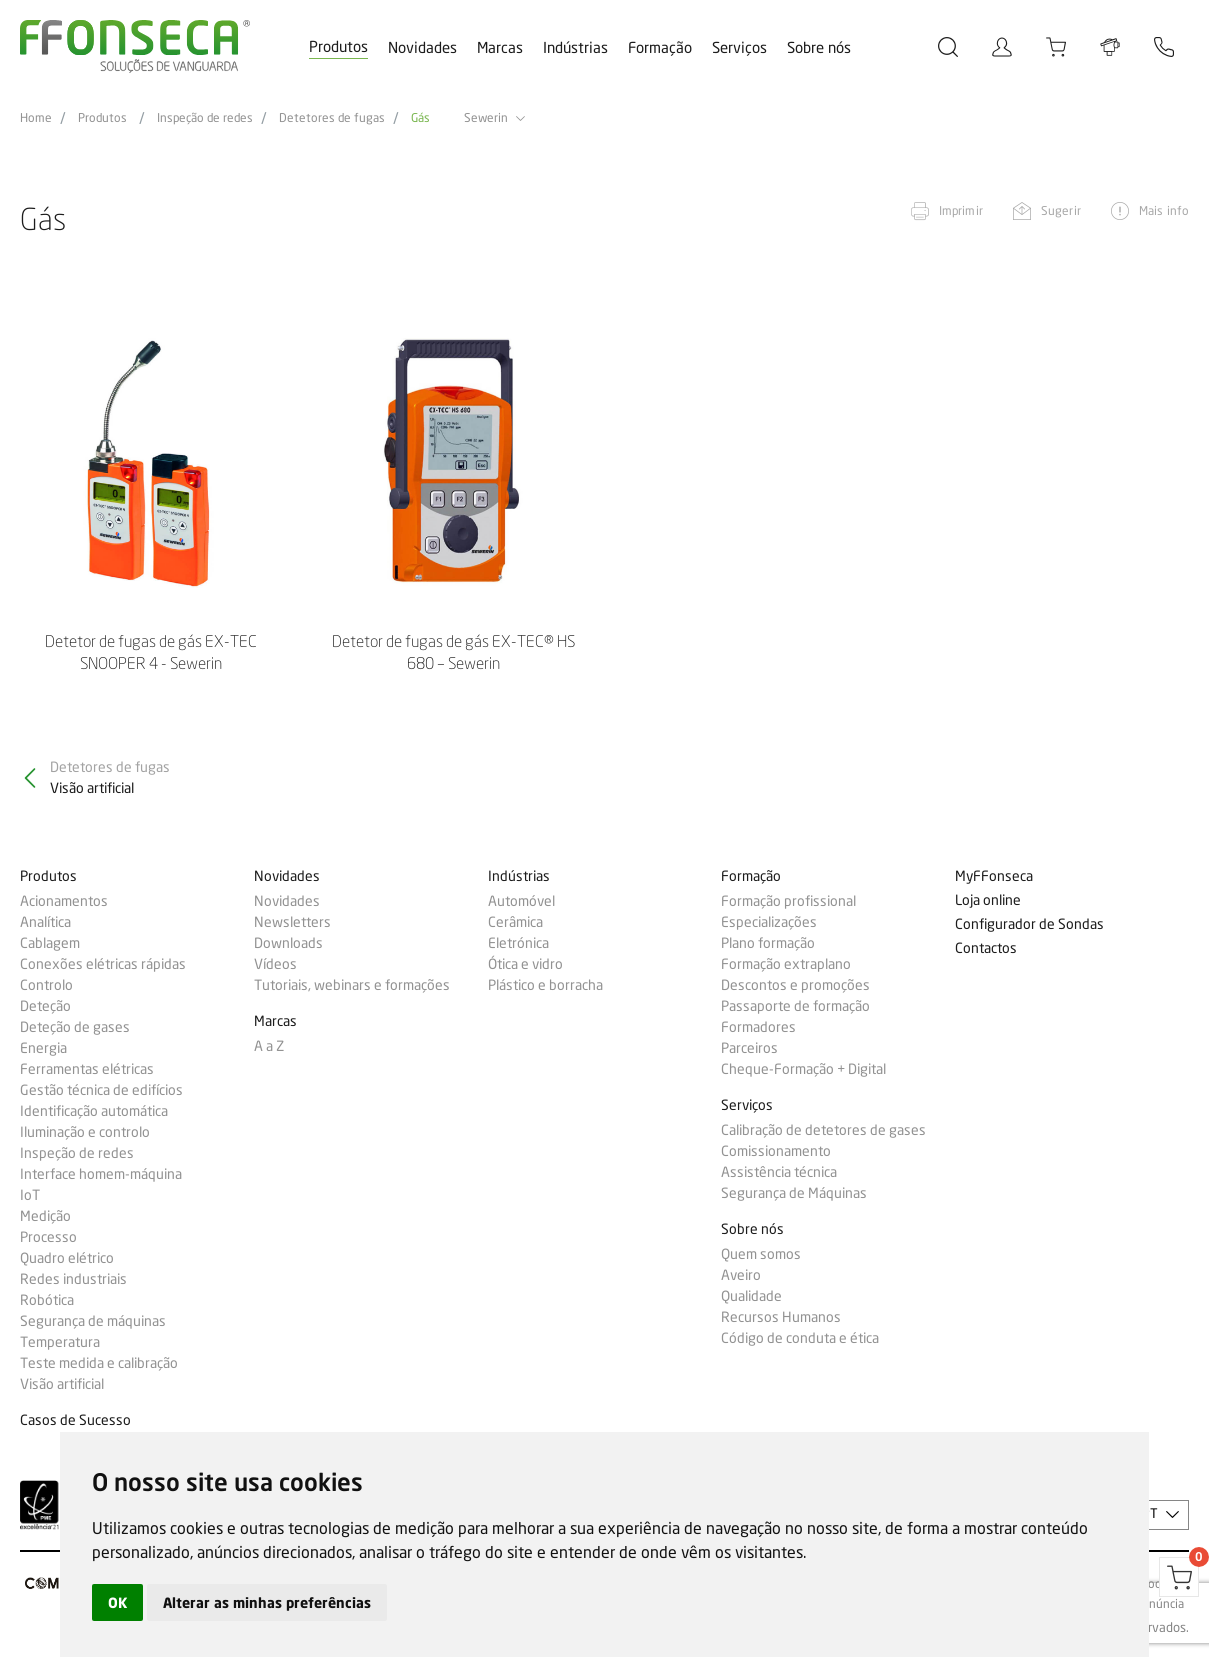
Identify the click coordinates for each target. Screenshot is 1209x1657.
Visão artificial (62, 1384)
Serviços (739, 48)
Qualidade (751, 1296)
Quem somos (761, 1254)
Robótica (47, 1300)
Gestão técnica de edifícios (101, 1090)
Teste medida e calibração (99, 1363)
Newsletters (292, 922)
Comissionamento (776, 1151)
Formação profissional (788, 901)
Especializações (769, 922)
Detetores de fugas (332, 118)
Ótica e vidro (525, 964)
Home (36, 118)
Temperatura (60, 1342)
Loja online (988, 900)
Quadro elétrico (67, 1258)
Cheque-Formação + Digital (803, 1069)
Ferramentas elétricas (87, 1069)
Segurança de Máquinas (794, 1193)
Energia (43, 1048)
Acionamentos (64, 901)
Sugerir (1061, 210)
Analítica (45, 922)
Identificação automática (94, 1111)
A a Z (269, 1046)
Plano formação (768, 943)
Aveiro (741, 1275)
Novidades (422, 48)
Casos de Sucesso (75, 1420)
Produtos (338, 47)
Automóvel (521, 901)
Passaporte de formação (795, 1006)
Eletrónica (518, 943)
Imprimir (961, 210)
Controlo (46, 985)
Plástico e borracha (545, 985)
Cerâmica (515, 922)
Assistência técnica (779, 1172)
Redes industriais (73, 1279)
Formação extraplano (786, 964)
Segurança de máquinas (93, 1321)
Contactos (986, 948)
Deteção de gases (75, 1027)
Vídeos (275, 964)
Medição (45, 1216)
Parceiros (749, 1048)
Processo (48, 1237)
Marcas (500, 48)
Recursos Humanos (781, 1317)
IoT (30, 1195)
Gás (420, 118)
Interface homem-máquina (101, 1174)
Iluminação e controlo (85, 1132)
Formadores (758, 1027)
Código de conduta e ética (800, 1338)
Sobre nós (819, 48)
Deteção (45, 1006)
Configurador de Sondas (1029, 924)
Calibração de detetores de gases (823, 1130)
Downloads (288, 943)
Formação (660, 48)
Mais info (1164, 210)
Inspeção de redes (205, 118)
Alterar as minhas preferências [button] (267, 1602)
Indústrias (575, 48)
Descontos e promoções (795, 985)
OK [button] (117, 1602)
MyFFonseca (994, 876)
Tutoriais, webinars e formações (352, 985)
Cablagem (50, 943)
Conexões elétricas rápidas (103, 964)
